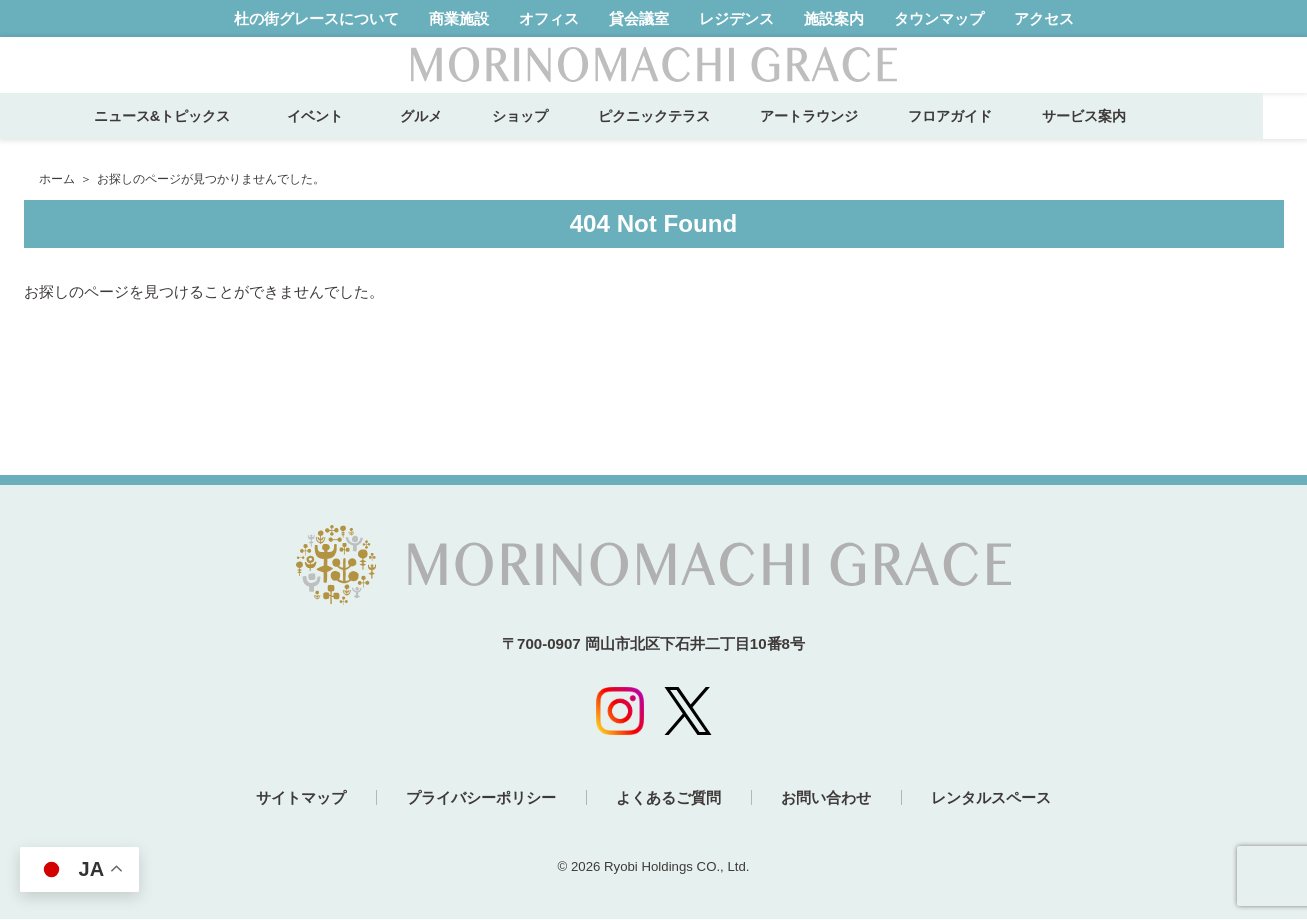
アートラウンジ (853, 135)
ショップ (564, 135)
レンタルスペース (993, 798)
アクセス (1044, 18)
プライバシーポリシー (480, 798)
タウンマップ (939, 18)
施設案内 (834, 18)
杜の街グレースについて (316, 18)
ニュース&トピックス (205, 135)
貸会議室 (639, 18)
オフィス (549, 18)
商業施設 (459, 18)
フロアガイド (994, 135)
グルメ (465, 135)
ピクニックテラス (698, 135)
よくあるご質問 (668, 798)
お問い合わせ (827, 798)
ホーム (57, 179)
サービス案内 (1128, 135)
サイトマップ (299, 798)
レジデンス (736, 18)
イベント (366, 135)
